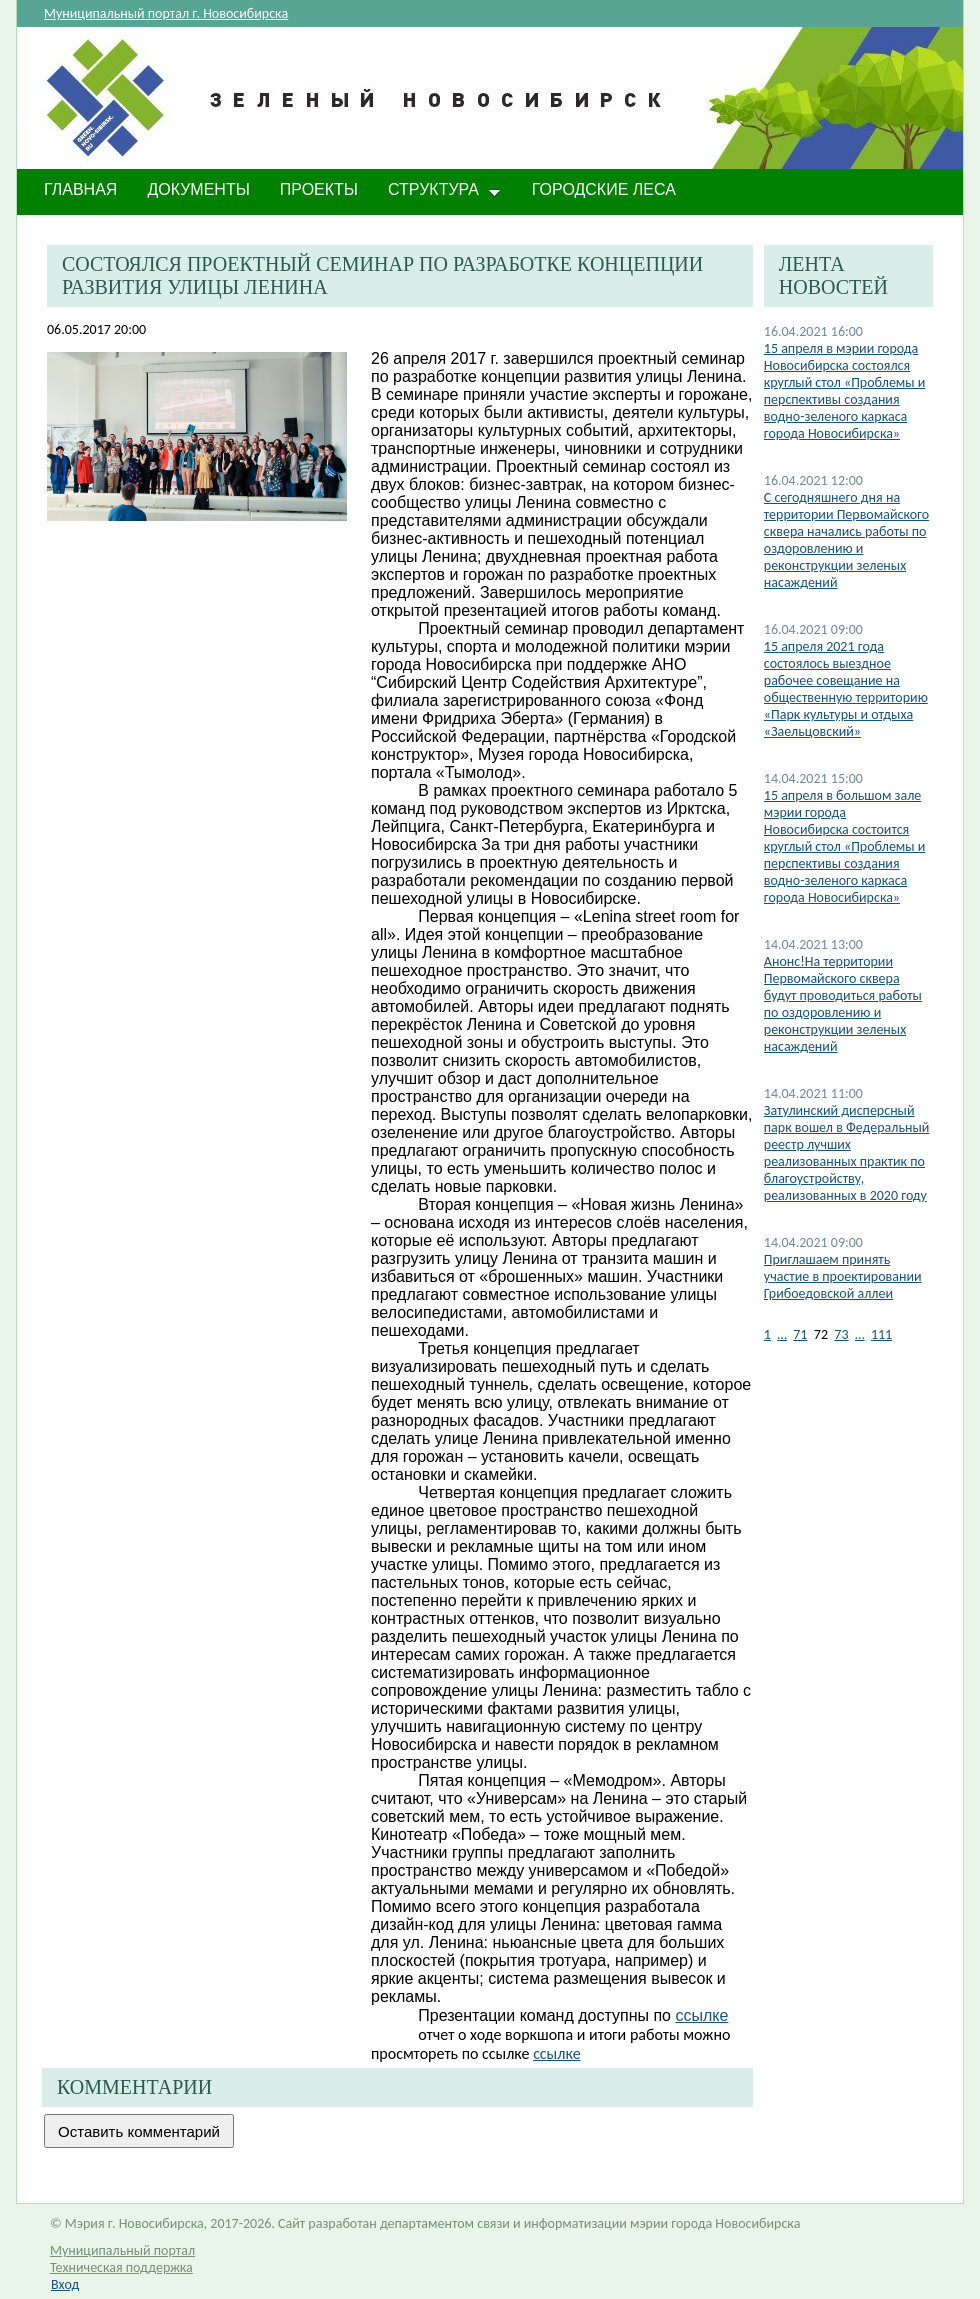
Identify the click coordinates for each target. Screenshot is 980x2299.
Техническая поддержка (121, 2267)
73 (841, 1334)
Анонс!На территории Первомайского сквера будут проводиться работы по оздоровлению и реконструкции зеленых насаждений (843, 1004)
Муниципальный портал (122, 2250)
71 (800, 1334)
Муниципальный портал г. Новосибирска (166, 13)
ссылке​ (701, 2015)
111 (881, 1334)
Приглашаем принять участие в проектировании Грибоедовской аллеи (843, 1276)
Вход (65, 2284)
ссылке (556, 2053)
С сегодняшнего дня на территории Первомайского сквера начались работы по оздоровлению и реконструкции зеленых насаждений (846, 540)
